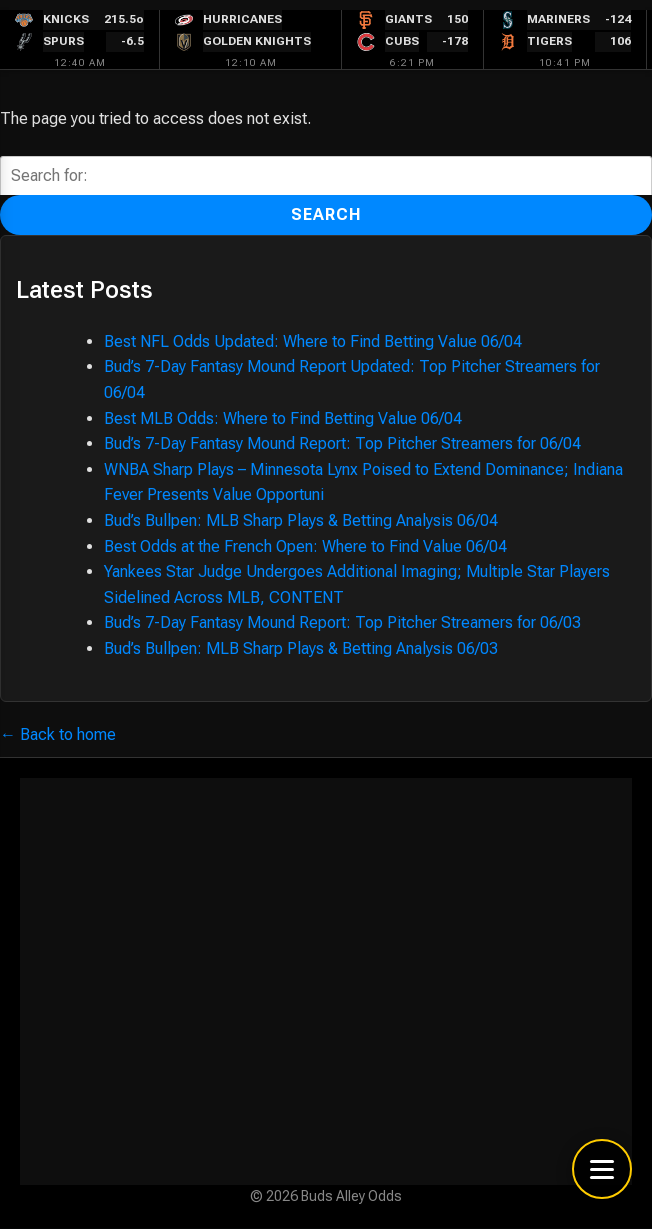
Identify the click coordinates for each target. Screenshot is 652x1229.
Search (326, 214)
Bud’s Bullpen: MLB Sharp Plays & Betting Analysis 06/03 (301, 648)
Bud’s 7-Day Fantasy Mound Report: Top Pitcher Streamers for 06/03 (342, 622)
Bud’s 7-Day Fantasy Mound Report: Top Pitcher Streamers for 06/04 (342, 443)
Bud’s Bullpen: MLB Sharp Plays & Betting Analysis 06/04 (301, 520)
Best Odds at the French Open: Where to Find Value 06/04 (305, 546)
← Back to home (58, 734)
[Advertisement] (326, 981)
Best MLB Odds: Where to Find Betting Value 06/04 (283, 418)
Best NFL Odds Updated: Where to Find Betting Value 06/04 (313, 341)
